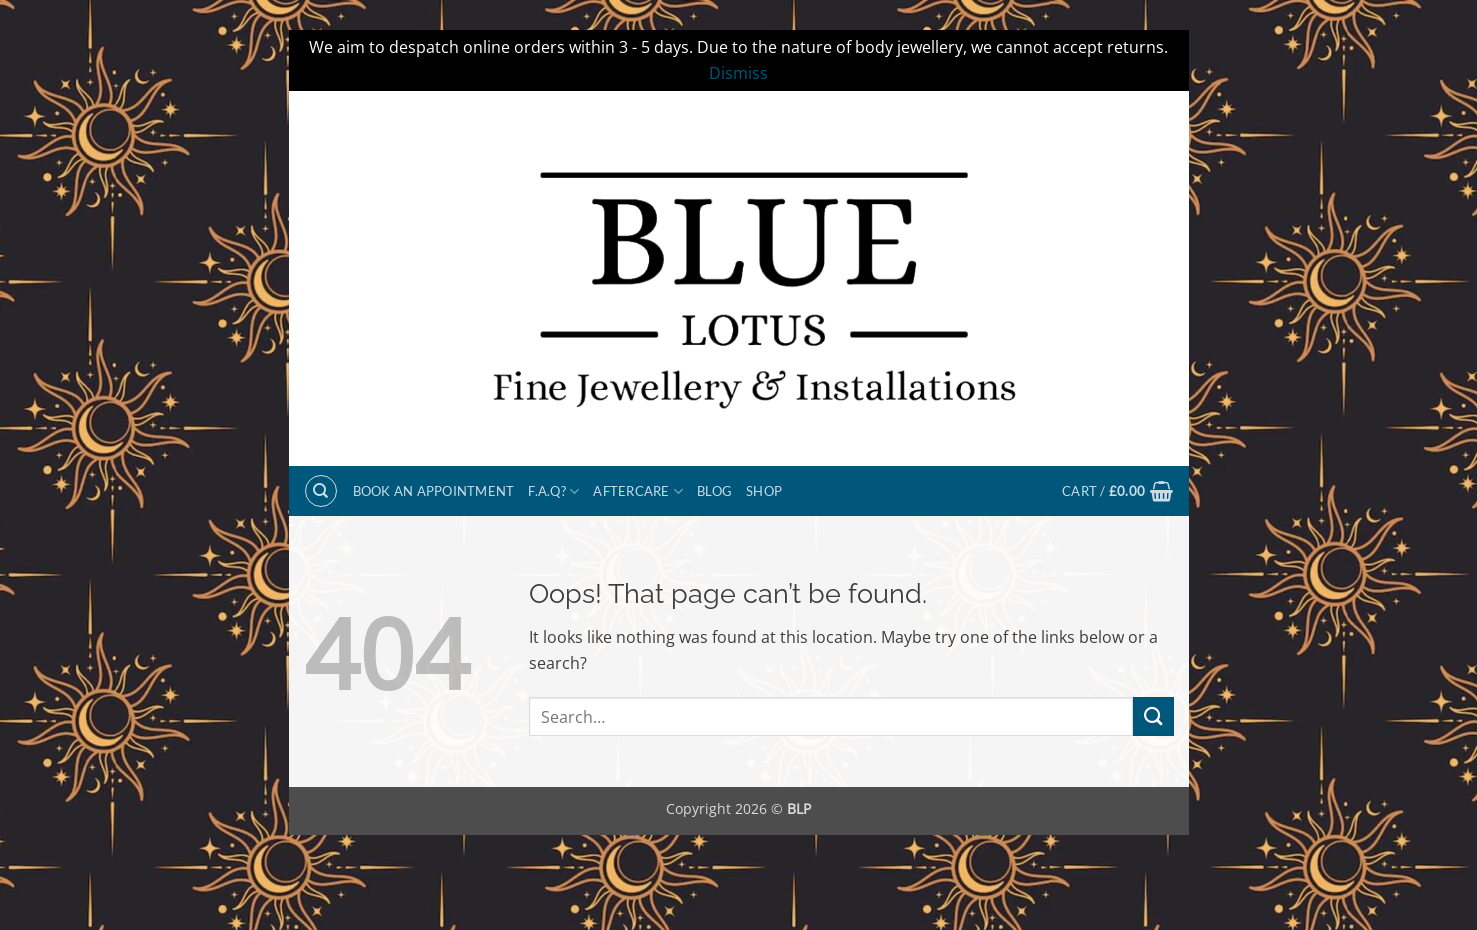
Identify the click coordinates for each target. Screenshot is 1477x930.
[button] (1117, 491)
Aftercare (638, 491)
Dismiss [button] (738, 73)
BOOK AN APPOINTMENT (434, 491)
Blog (714, 491)
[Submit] (1153, 716)
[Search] (321, 491)
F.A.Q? (553, 491)
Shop (764, 491)
